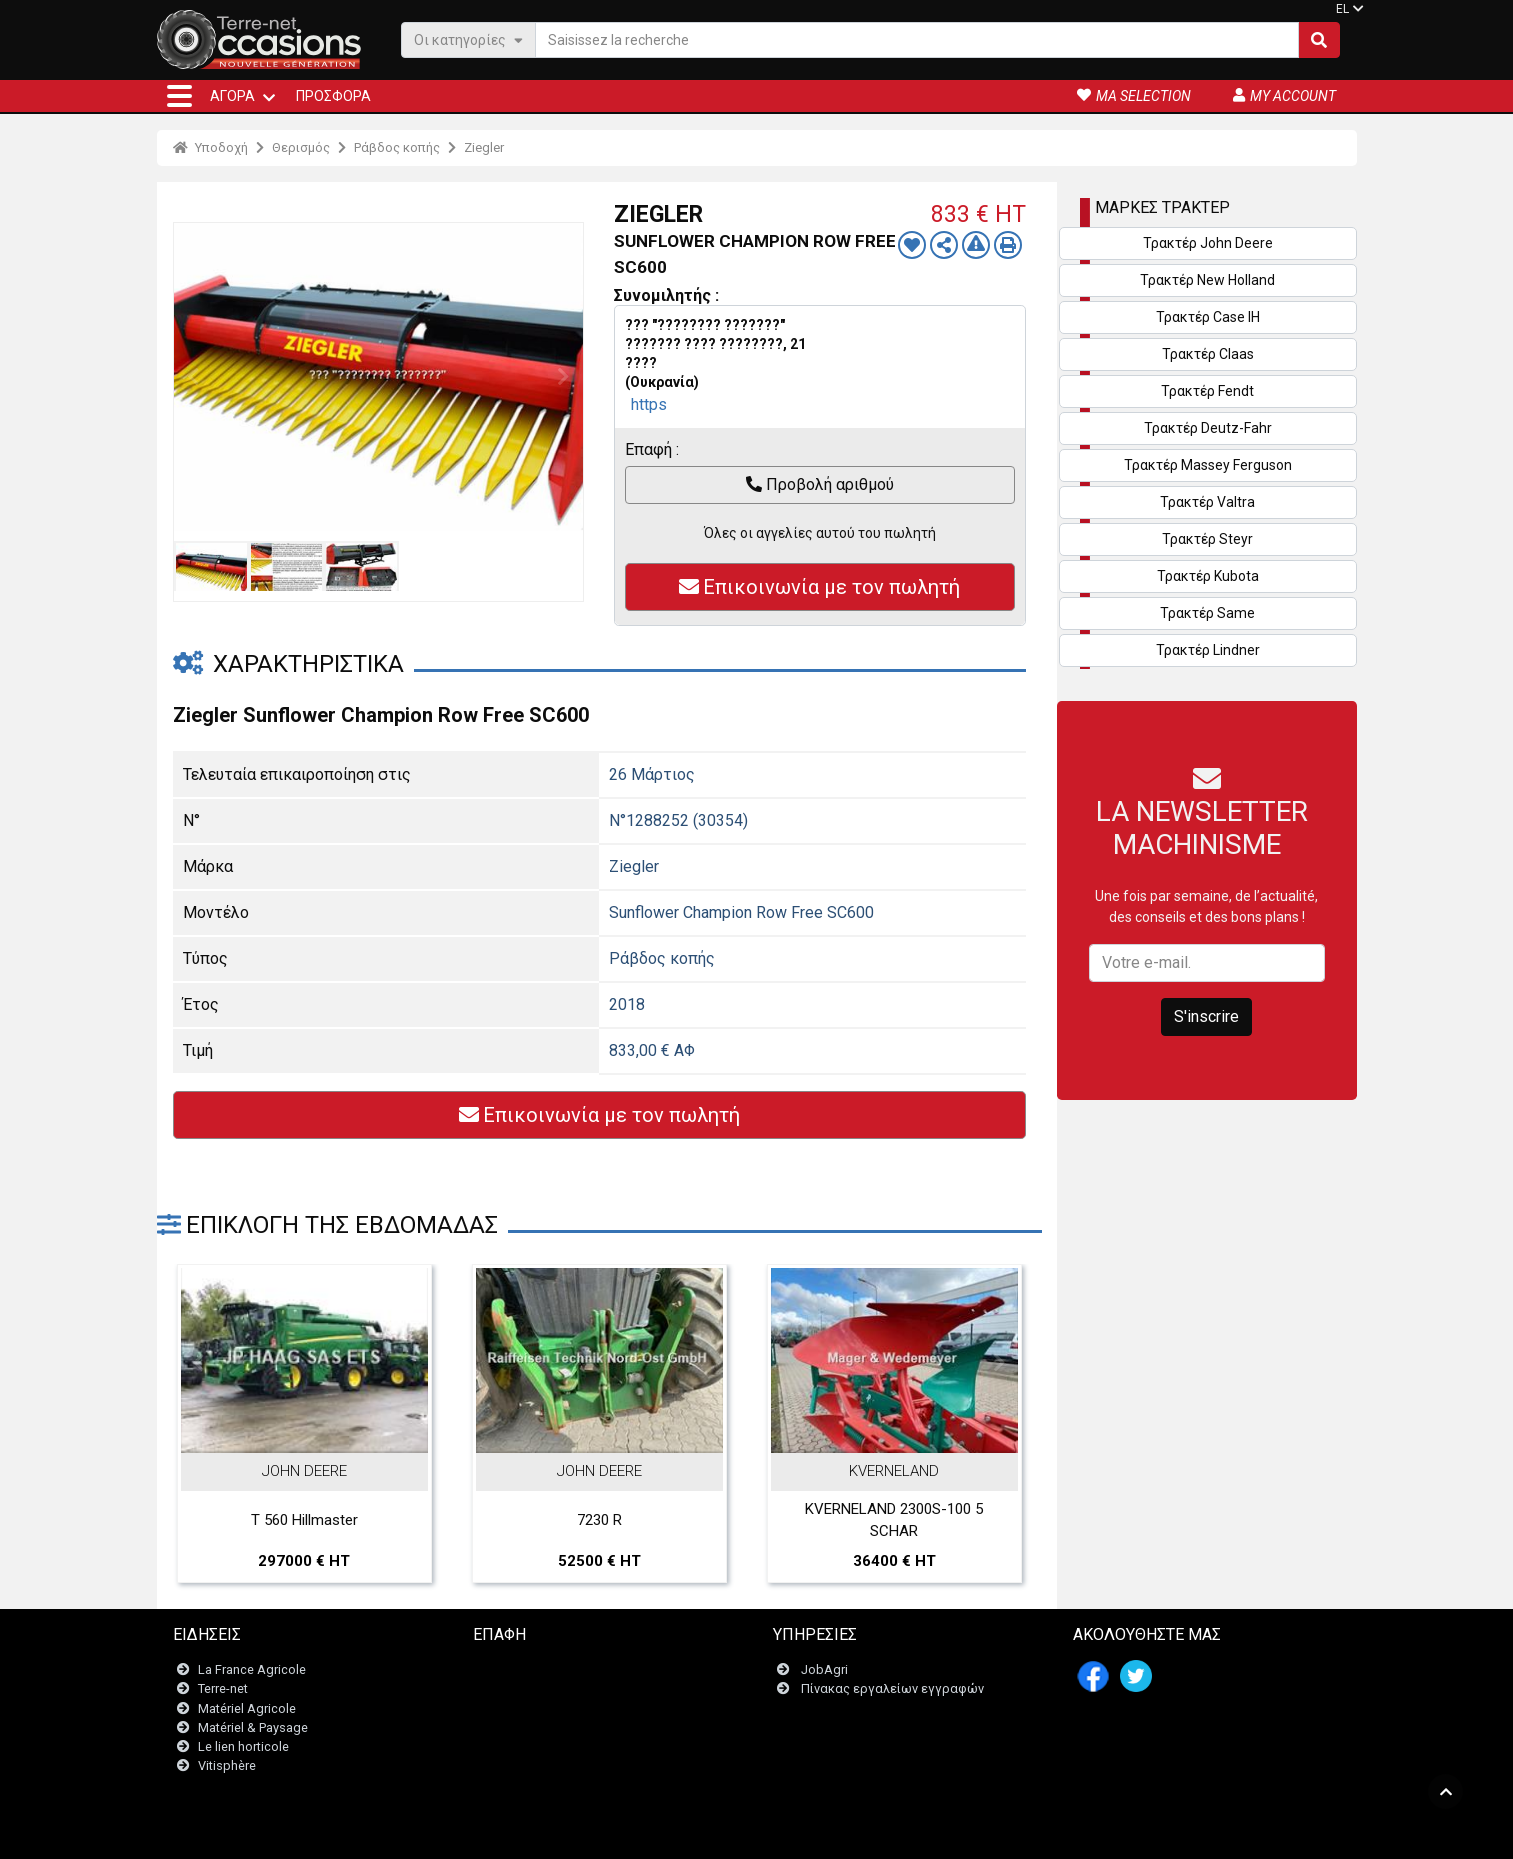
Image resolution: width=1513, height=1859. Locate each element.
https (649, 404)
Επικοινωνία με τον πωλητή (819, 587)
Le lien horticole (243, 1746)
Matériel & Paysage (253, 1727)
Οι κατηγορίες (468, 39)
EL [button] (1342, 9)
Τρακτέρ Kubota (1208, 576)
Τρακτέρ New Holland (1207, 280)
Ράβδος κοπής (397, 147)
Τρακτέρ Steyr (1207, 539)
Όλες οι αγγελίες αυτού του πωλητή (820, 533)
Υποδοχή (210, 147)
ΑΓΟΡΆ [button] (232, 96)
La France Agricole (252, 1670)
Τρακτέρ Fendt (1207, 391)
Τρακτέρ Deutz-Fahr (1208, 428)
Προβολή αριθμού (820, 484)
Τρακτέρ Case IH (1208, 317)
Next (563, 377)
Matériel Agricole (247, 1708)
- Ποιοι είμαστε (973, 1833)
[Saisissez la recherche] (917, 40)
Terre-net (223, 1689)
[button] (179, 96)
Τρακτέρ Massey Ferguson (1208, 465)
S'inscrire (1206, 1016)
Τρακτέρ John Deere (1208, 243)
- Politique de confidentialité (848, 1833)
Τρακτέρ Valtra (1207, 502)
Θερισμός (301, 147)
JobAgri (824, 1670)
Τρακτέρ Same (1207, 613)
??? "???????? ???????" (705, 325)
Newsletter (516, 1689)
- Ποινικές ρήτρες (715, 1833)
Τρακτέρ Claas (1208, 354)
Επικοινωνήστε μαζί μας (556, 1670)
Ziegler (484, 147)
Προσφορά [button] (333, 96)
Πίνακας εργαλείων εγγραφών (892, 1689)
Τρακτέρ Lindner (1208, 650)
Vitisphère (227, 1766)
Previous (194, 377)
